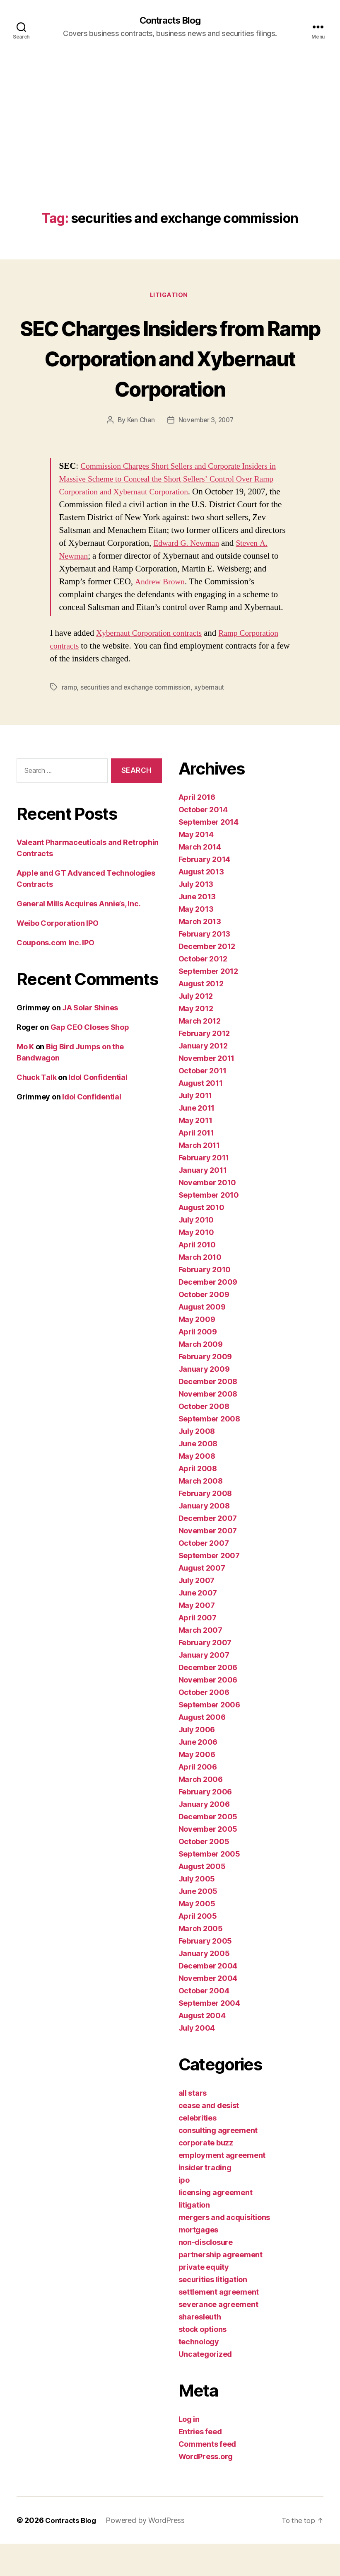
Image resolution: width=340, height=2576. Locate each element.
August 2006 (202, 1749)
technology (198, 2374)
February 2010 (204, 1302)
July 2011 (195, 1127)
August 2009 (202, 1339)
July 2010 (196, 1252)
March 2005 (200, 1960)
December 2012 (207, 978)
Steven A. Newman (93, 588)
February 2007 (205, 1675)
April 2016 (196, 829)
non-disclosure (205, 2274)
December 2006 (208, 1699)
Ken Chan (139, 452)
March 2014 (199, 879)
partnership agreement (220, 2287)
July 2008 (196, 1463)
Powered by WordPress (148, 2552)
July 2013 (196, 916)
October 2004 (203, 2023)
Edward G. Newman (236, 575)
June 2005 (198, 1923)
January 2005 (204, 1985)
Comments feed (207, 2476)
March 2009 (200, 1376)
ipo (184, 2212)
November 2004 (208, 2010)
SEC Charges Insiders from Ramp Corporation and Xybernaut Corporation (170, 373)
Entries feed (200, 2464)
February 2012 (204, 1065)
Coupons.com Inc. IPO (55, 974)
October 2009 (203, 1326)
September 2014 (208, 854)
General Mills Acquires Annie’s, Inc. (78, 935)
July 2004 (196, 2060)
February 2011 (203, 1190)
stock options (202, 2361)
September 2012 (208, 1003)
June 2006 (198, 1774)
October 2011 (202, 1103)
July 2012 (195, 1028)
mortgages (198, 2262)
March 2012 (199, 1053)
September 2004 (209, 2035)
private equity (203, 2299)
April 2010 (197, 1277)
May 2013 (196, 941)
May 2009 (196, 1351)
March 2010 (200, 1289)
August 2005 (202, 1898)
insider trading (204, 2200)
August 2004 (202, 2047)
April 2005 (197, 1948)
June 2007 (197, 1625)
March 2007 (200, 1662)
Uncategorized (205, 2386)
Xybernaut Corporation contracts (153, 665)
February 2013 (204, 966)
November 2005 (208, 1861)
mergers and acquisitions (224, 2249)
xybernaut (211, 719)
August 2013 (201, 904)
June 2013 (197, 929)
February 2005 (205, 1973)
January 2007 (203, 1687)
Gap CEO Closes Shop (90, 1059)
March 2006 (200, 1811)
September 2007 (209, 1587)
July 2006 (196, 1762)
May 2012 (195, 1040)
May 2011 (195, 1152)
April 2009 (197, 1364)
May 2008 (196, 1488)
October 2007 (203, 1575)
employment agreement (222, 2187)
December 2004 (208, 1998)
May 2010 (196, 1264)
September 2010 (208, 1227)
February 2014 (204, 891)
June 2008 (198, 1476)
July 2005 (196, 1911)
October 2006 (203, 1724)
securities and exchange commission (137, 719)
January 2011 (202, 1202)
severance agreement (218, 2336)
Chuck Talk (36, 1109)
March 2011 (199, 1177)
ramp (69, 719)
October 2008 (203, 1438)
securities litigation (212, 2311)
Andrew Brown (176, 614)
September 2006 (209, 1737)
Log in (189, 2451)
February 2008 (205, 1525)
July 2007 (196, 1612)
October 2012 (202, 991)
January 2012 (203, 1078)
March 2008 (200, 1513)
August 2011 (200, 1115)
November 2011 (206, 1090)
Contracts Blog (170, 21)
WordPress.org (205, 2488)
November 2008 (208, 1426)
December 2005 (208, 1849)
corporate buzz (205, 2175)
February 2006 (205, 1824)
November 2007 (207, 1563)
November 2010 (207, 1215)
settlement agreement (218, 2324)
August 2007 (201, 1600)
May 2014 (196, 866)
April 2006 (197, 1799)
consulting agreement (218, 2162)
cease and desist (208, 2137)
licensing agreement (215, 2224)
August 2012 (201, 1016)
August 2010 (201, 1239)
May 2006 (196, 1786)
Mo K (25, 1078)
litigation (170, 296)
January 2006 (204, 1836)
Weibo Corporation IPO (57, 955)
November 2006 (208, 1712)
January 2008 (204, 1538)
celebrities (197, 2150)
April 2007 (197, 1650)
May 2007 (196, 1637)
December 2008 (208, 1413)
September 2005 (209, 1886)
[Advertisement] (170, 150)
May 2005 (196, 1936)
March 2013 (199, 953)
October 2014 (203, 842)
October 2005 (203, 1873)
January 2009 (204, 1401)
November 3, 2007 (206, 452)
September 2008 (209, 1451)
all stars (192, 2125)
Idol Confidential (97, 1109)
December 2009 (208, 1314)
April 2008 (197, 1500)
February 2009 (205, 1389)
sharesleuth (199, 2349)
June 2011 (196, 1140)
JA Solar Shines (90, 1039)
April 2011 (196, 1165)
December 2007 (207, 1550)
